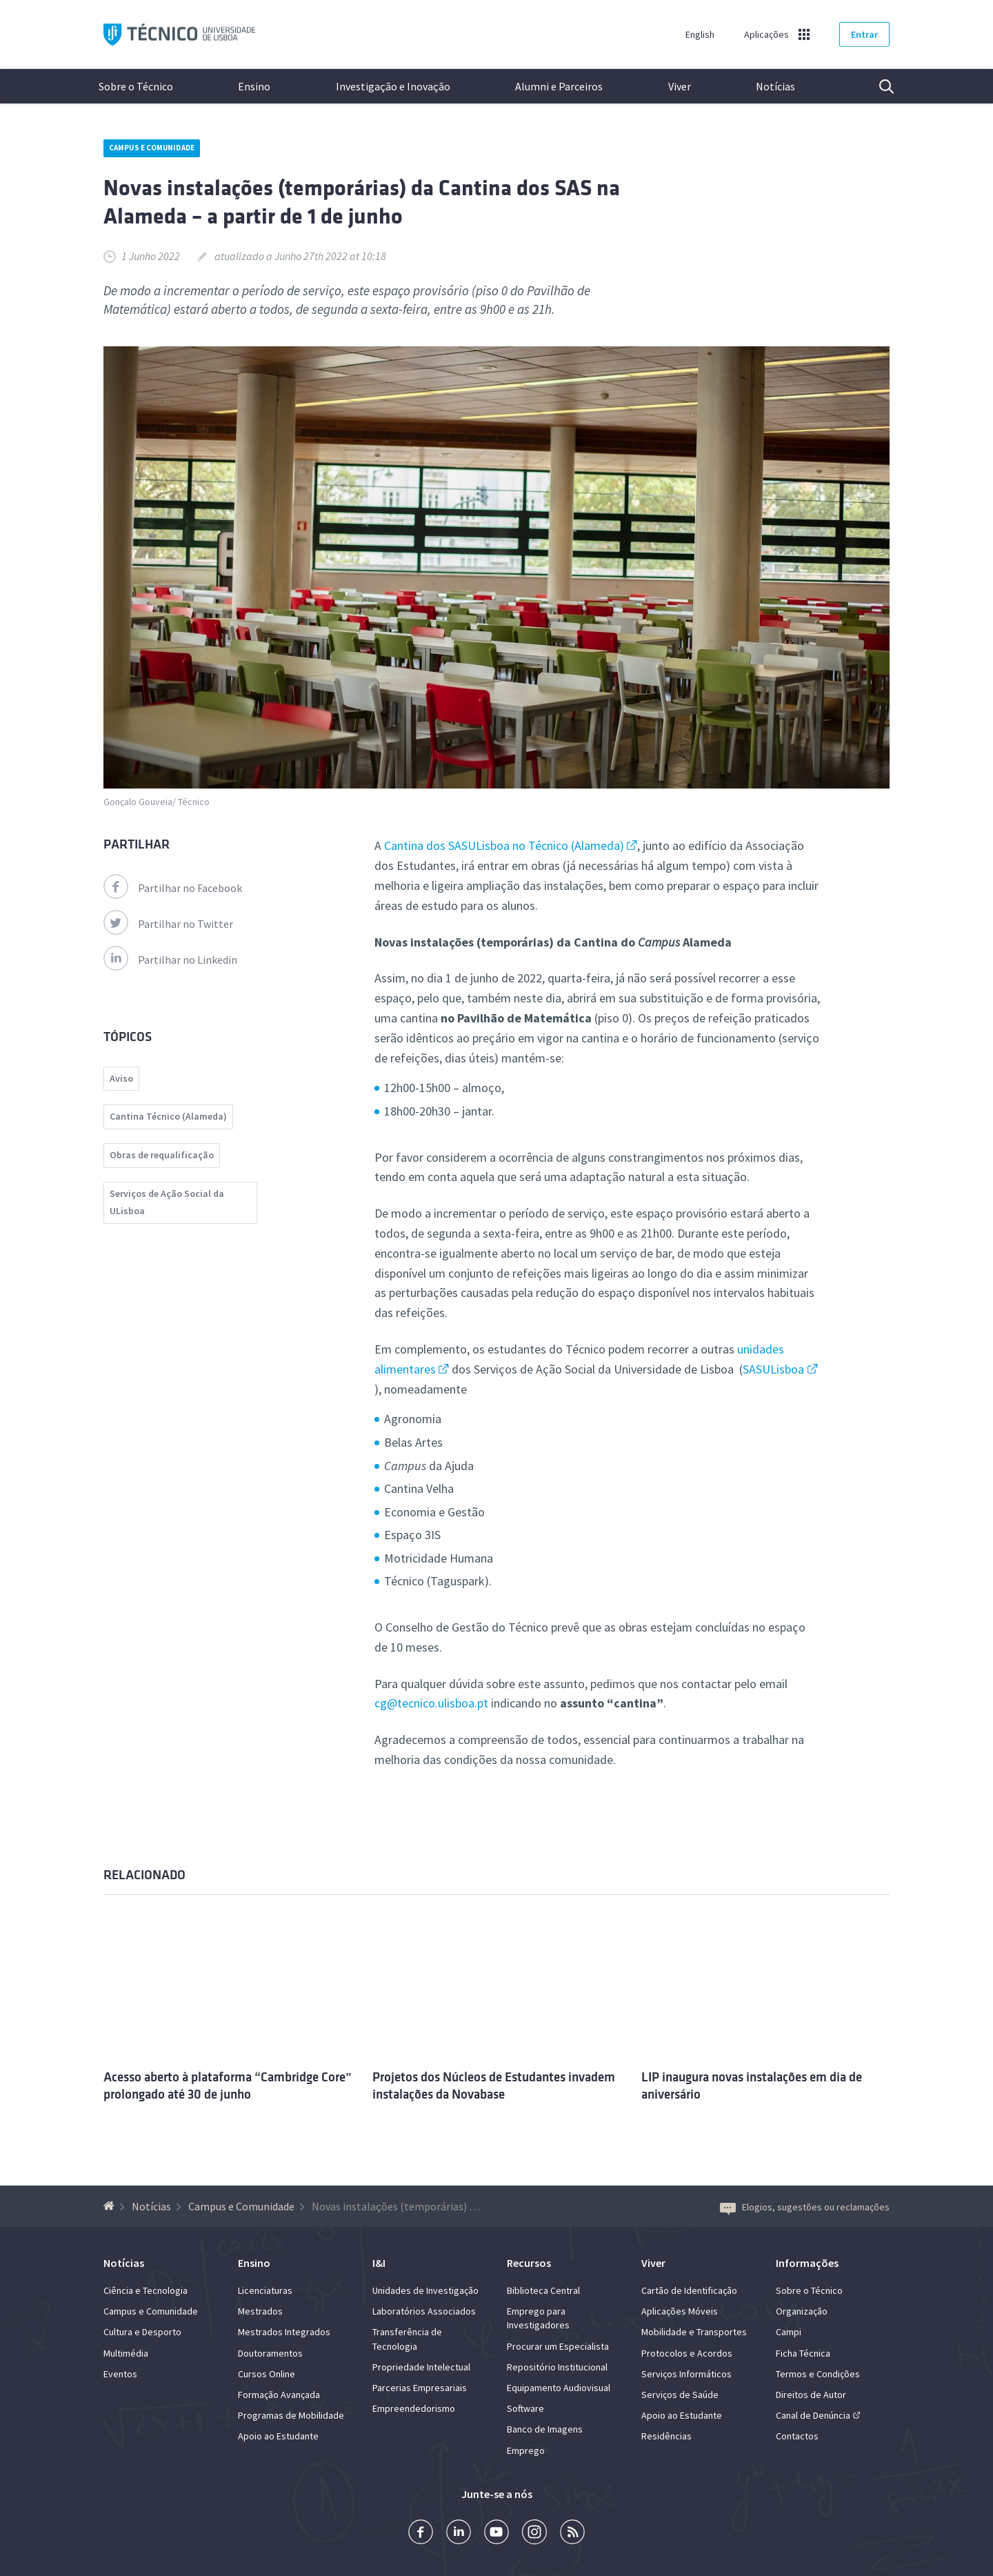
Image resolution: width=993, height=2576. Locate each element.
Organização (802, 2311)
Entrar (864, 34)
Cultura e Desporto (142, 2332)
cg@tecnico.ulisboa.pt (431, 1703)
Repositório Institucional (557, 2367)
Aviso (121, 1078)
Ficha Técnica (803, 2353)
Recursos (529, 2263)
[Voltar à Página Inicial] (110, 2206)
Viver (679, 86)
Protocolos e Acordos (686, 2353)
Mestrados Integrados (284, 2332)
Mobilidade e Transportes (694, 2332)
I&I (378, 2263)
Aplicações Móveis (679, 2311)
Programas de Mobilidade (291, 2415)
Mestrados (260, 2311)
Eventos (120, 2374)
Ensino (254, 86)
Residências (666, 2436)
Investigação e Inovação (393, 86)
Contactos (797, 2436)
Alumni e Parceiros (559, 86)
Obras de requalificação (162, 1155)
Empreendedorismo (413, 2408)
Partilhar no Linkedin (170, 959)
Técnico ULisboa (179, 34)
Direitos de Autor (811, 2394)
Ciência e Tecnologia (145, 2290)
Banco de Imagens (545, 2429)
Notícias (775, 86)
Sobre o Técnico (136, 86)
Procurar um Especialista (558, 2346)
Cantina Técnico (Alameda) (168, 1116)
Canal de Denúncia (813, 2415)
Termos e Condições (818, 2374)
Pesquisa (878, 86)
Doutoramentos (270, 2353)
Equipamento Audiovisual (558, 2387)
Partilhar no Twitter (168, 924)
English (699, 34)
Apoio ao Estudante (278, 2436)
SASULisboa (773, 1369)
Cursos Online (266, 2374)
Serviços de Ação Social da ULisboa (167, 1202)
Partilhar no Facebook (172, 888)
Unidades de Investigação (425, 2290)
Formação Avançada (279, 2394)
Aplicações (766, 34)
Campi (788, 2332)
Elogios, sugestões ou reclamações (805, 2207)
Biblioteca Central (543, 2290)
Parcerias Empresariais (419, 2387)
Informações (807, 2263)
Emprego (526, 2450)
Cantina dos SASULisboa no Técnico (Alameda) (504, 845)
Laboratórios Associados (424, 2311)
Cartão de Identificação (689, 2290)
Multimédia (125, 2353)
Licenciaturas (265, 2290)
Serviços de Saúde (680, 2394)
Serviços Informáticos (686, 2374)
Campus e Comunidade (151, 147)
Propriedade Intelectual (421, 2367)
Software (525, 2408)
